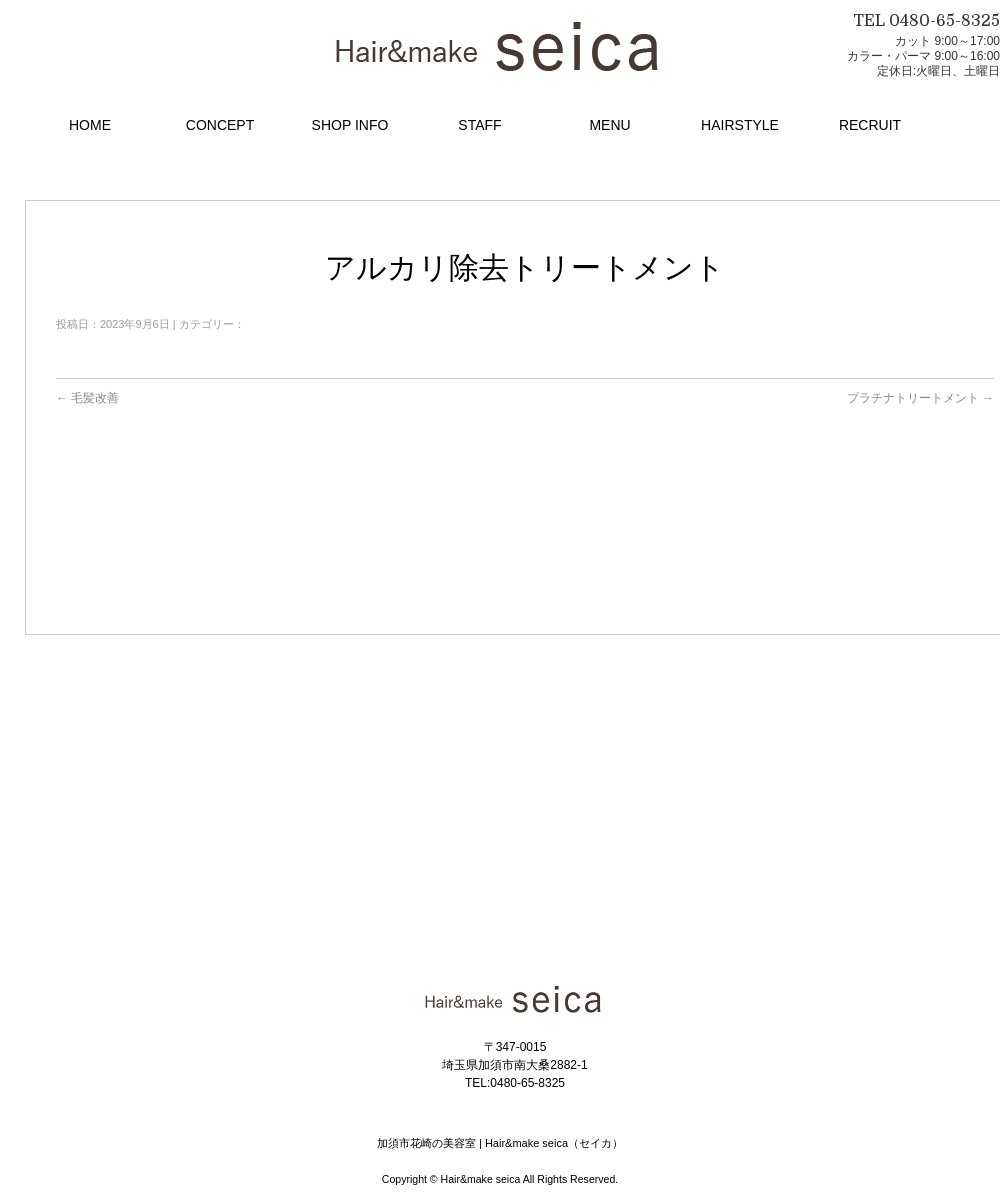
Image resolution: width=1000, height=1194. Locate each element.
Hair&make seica (481, 1179)
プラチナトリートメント (920, 398)
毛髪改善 (87, 398)
